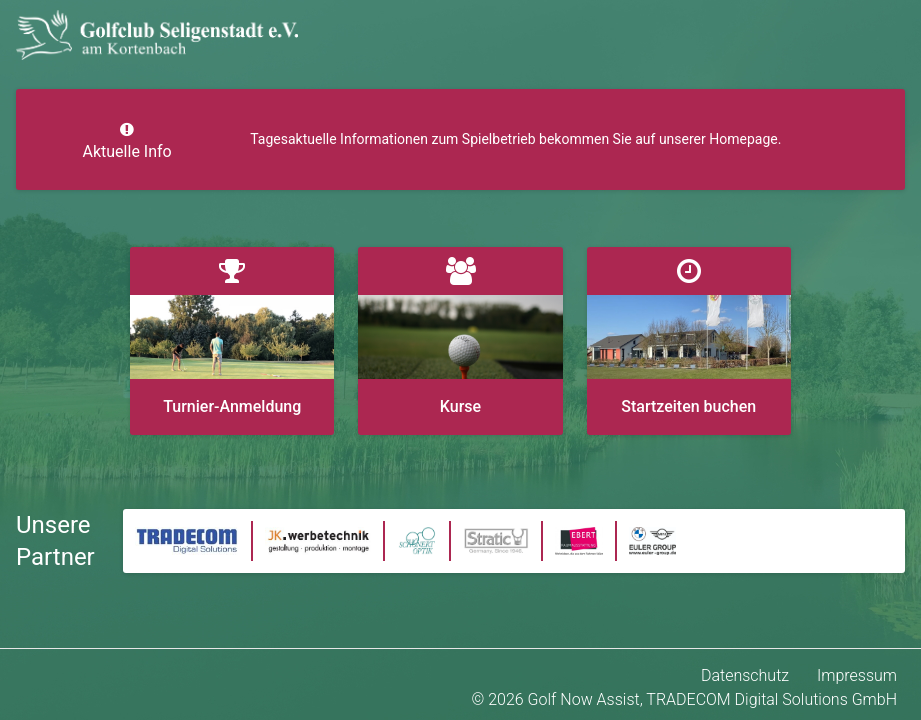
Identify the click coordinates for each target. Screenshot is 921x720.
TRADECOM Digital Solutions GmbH (771, 699)
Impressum (857, 675)
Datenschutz (745, 675)
